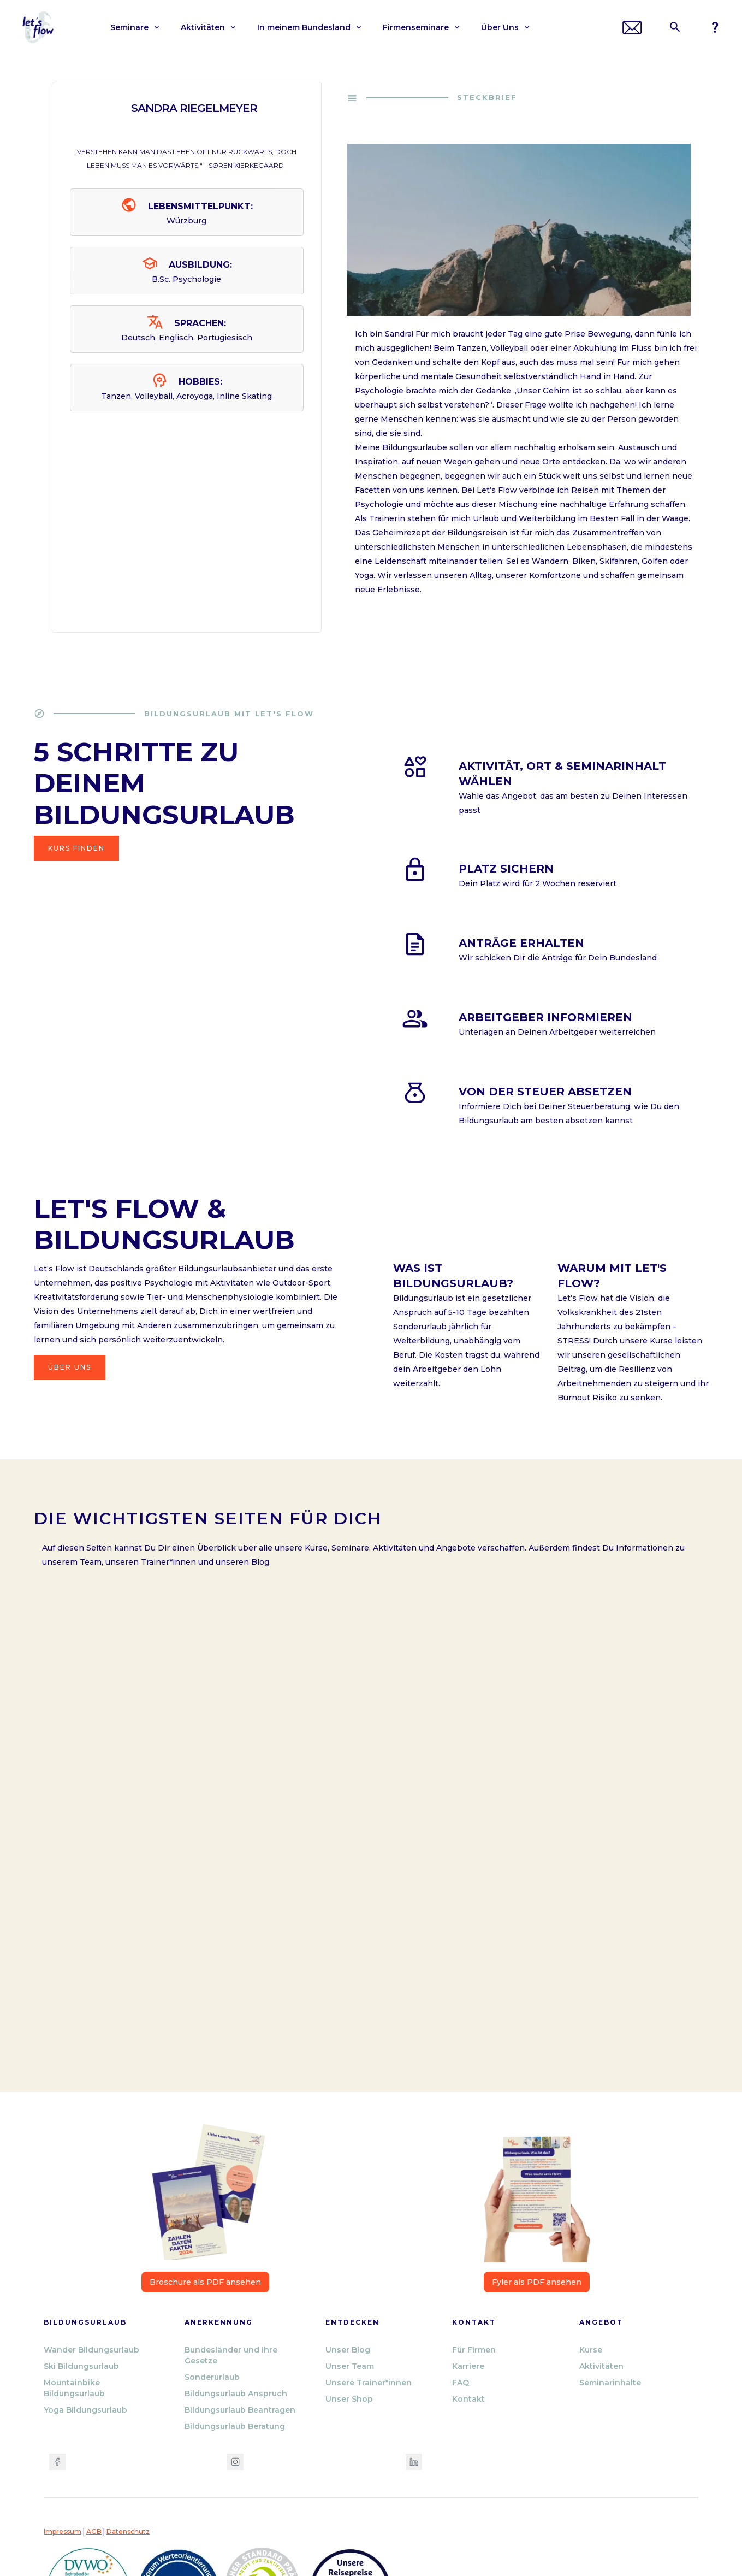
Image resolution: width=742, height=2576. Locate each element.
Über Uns (69, 1367)
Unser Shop (349, 2399)
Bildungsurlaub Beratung (235, 2426)
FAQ (460, 2383)
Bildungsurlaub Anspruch (236, 2393)
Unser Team (349, 2366)
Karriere (468, 2366)
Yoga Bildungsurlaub (85, 2410)
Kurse (590, 2350)
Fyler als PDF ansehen (536, 2282)
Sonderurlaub (212, 2377)
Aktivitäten (601, 2366)
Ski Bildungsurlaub (81, 2366)
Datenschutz (128, 2531)
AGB (94, 2531)
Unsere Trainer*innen (368, 2383)
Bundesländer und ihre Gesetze (231, 2355)
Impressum (62, 2531)
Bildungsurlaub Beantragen (240, 2410)
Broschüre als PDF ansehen (205, 2282)
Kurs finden (76, 848)
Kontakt (468, 2399)
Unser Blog (347, 2350)
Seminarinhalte (610, 2383)
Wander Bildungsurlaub (91, 2350)
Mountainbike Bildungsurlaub (74, 2388)
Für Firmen (474, 2350)
